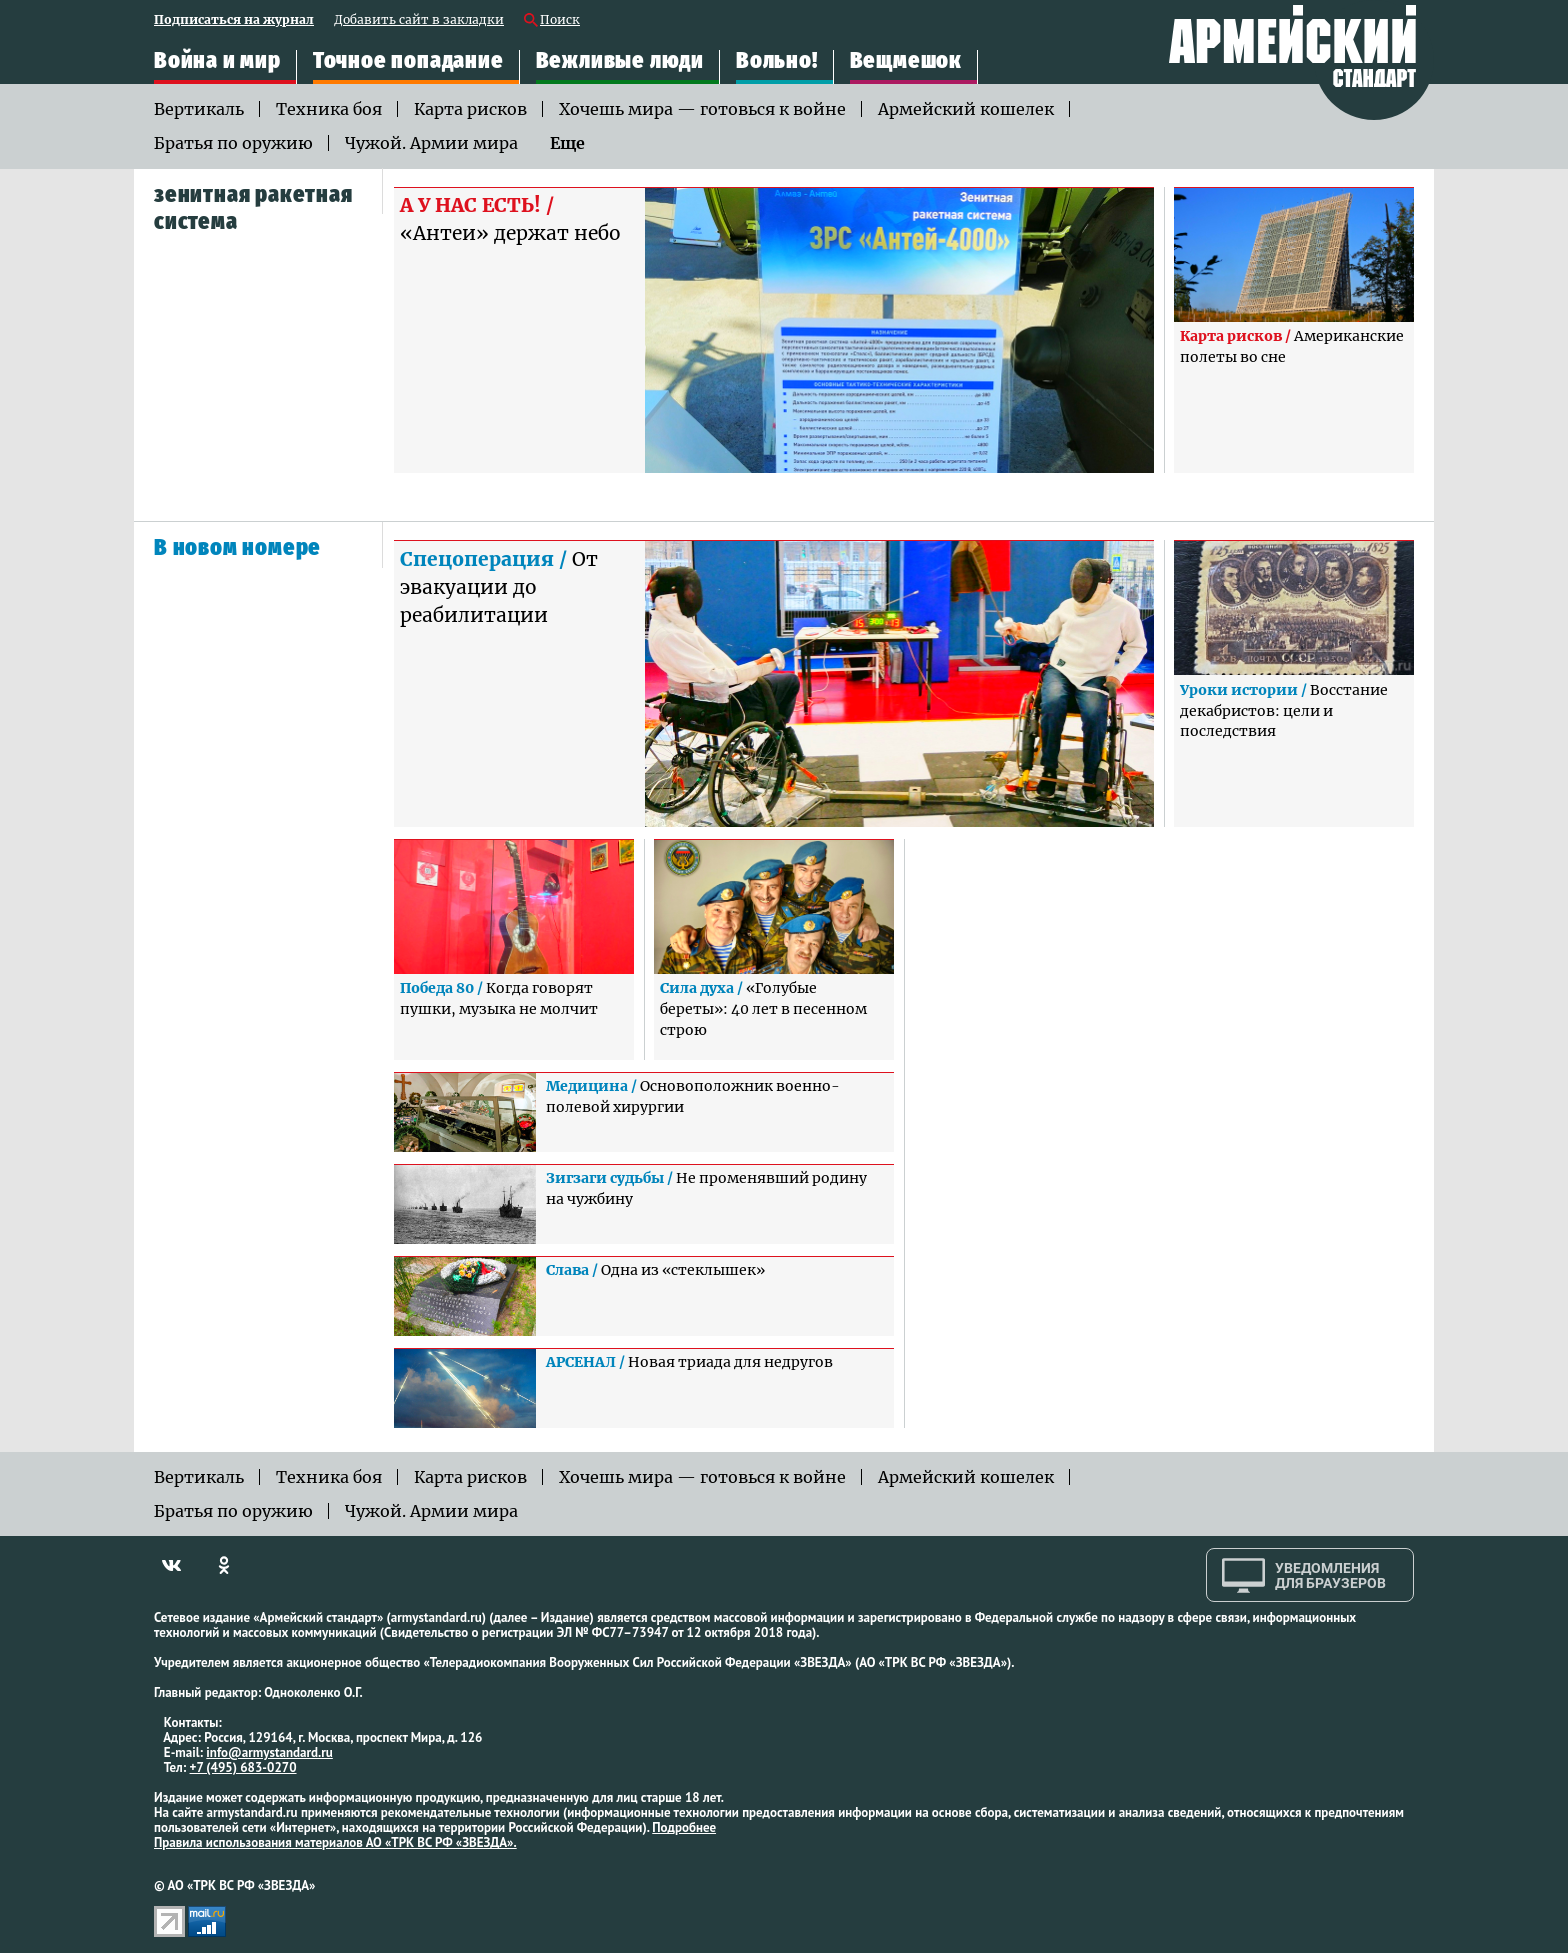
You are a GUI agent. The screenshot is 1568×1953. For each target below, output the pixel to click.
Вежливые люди (620, 60)
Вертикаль (199, 109)
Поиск (560, 20)
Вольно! (777, 60)
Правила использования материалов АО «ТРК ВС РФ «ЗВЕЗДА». (335, 1842)
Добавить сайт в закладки (419, 20)
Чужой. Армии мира (431, 143)
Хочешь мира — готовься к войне (702, 109)
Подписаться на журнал (234, 20)
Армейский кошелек (966, 109)
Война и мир (217, 60)
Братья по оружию (233, 143)
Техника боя (329, 109)
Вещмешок (906, 60)
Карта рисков (470, 109)
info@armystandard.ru (269, 1752)
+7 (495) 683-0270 (243, 1767)
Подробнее (684, 1827)
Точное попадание (408, 60)
